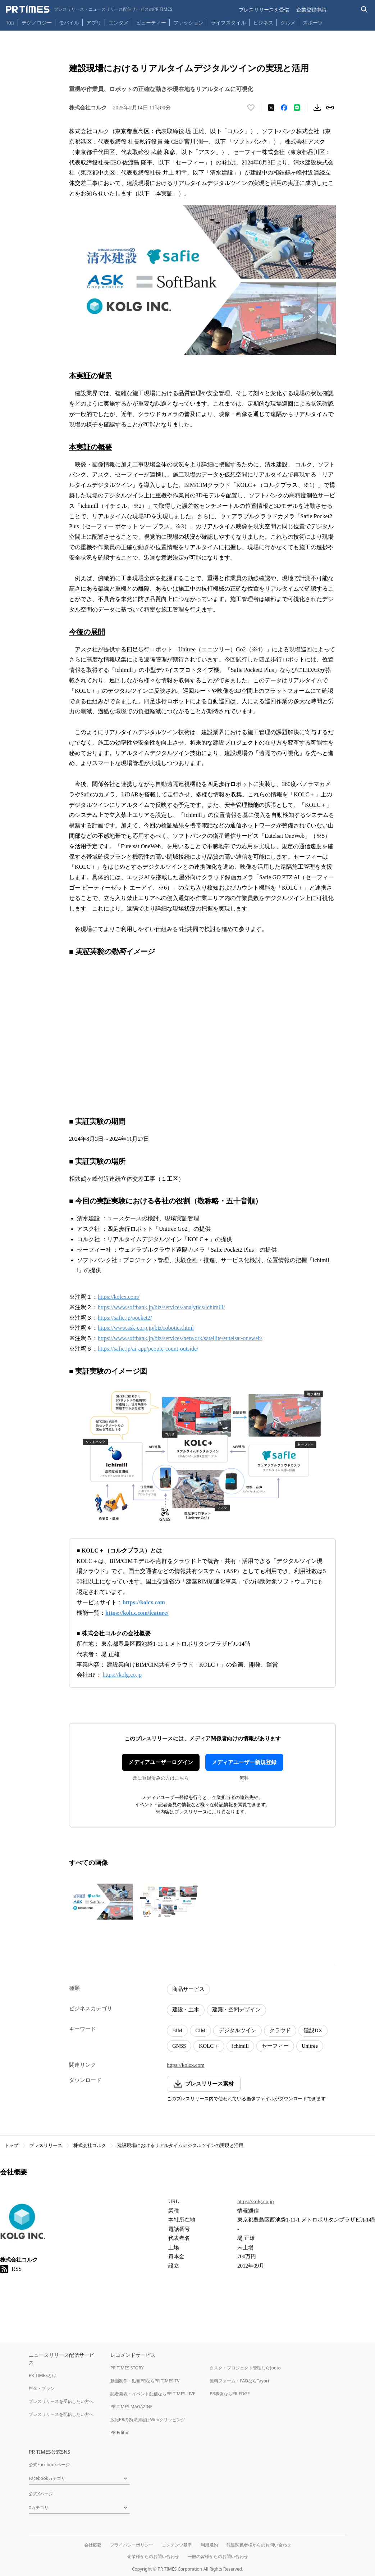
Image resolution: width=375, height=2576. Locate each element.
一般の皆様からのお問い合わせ (218, 2556)
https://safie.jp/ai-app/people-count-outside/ (148, 1349)
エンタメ (119, 22)
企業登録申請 (311, 9)
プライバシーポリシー (131, 2545)
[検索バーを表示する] (364, 9)
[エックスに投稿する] (271, 107)
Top (10, 22)
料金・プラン (42, 2388)
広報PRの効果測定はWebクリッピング (147, 2420)
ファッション (188, 22)
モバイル (69, 22)
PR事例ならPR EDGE (230, 2394)
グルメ (288, 22)
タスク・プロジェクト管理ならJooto (245, 2368)
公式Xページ (41, 2494)
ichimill (240, 2046)
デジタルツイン (237, 2030)
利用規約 (209, 2545)
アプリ (93, 22)
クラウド (280, 2030)
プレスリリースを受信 (264, 9)
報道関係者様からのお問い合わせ (259, 2545)
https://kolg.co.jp (255, 2201)
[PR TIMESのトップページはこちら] (89, 9)
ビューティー (151, 22)
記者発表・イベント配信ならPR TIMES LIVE (152, 2394)
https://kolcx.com (186, 2065)
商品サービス (188, 1989)
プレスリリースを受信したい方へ (61, 2401)
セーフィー (275, 2046)
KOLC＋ (209, 2046)
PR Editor (119, 2433)
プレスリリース (45, 2145)
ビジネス (263, 22)
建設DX (313, 2030)
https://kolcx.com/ (119, 1297)
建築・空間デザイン (236, 2009)
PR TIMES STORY (127, 2368)
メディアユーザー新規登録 (244, 1762)
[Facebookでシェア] (284, 107)
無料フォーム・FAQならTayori (239, 2381)
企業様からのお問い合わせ (153, 2556)
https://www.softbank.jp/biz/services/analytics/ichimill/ (161, 1307)
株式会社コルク (89, 2145)
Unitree (310, 2046)
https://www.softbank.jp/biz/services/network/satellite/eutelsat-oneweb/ (180, 1338)
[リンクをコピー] (330, 107)
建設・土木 (185, 2009)
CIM (200, 2030)
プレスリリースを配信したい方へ (61, 2414)
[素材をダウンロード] (317, 107)
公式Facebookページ (49, 2465)
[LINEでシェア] (297, 107)
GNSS (179, 2046)
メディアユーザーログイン (160, 1762)
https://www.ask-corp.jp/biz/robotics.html (146, 1328)
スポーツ (313, 22)
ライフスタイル (228, 22)
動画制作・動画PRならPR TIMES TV (144, 2381)
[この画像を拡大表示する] (101, 1901)
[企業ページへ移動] (22, 2221)
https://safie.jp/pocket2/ (125, 1318)
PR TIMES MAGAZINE (131, 2407)
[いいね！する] (251, 107)
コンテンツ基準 (177, 2545)
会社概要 (92, 2545)
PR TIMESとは (42, 2375)
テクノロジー (37, 22)
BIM (177, 2030)
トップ (11, 2145)
